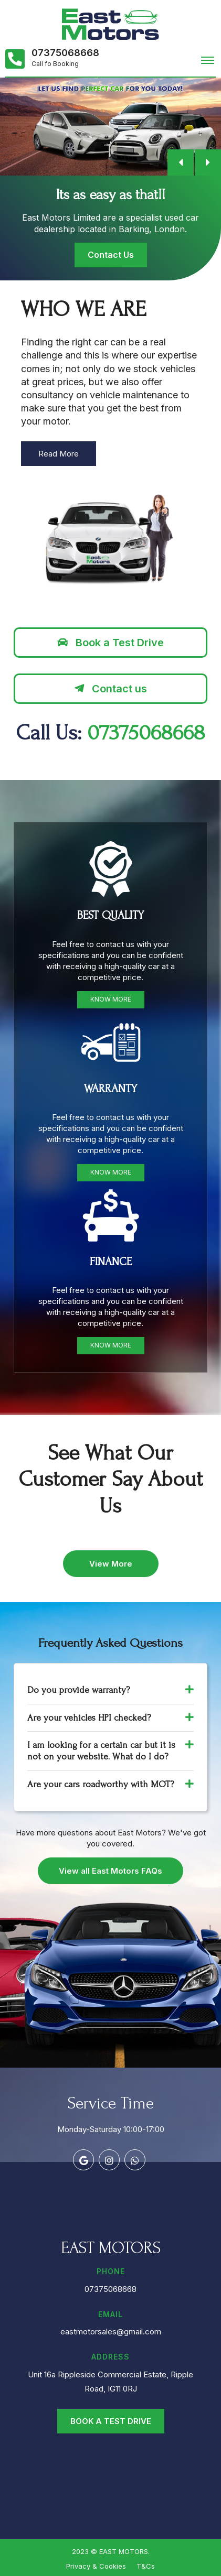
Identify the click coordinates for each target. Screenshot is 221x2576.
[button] (180, 162)
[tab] (110, 1690)
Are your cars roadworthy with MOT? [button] (110, 1784)
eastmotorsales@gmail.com (110, 2331)
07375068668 (65, 53)
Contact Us (111, 254)
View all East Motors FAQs (110, 1871)
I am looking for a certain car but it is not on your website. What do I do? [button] (110, 1751)
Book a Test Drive (110, 642)
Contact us (111, 688)
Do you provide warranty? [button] (110, 1689)
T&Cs (145, 2566)
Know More (110, 999)
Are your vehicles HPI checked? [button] (110, 1717)
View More (110, 1564)
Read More (58, 454)
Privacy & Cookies (96, 2566)
